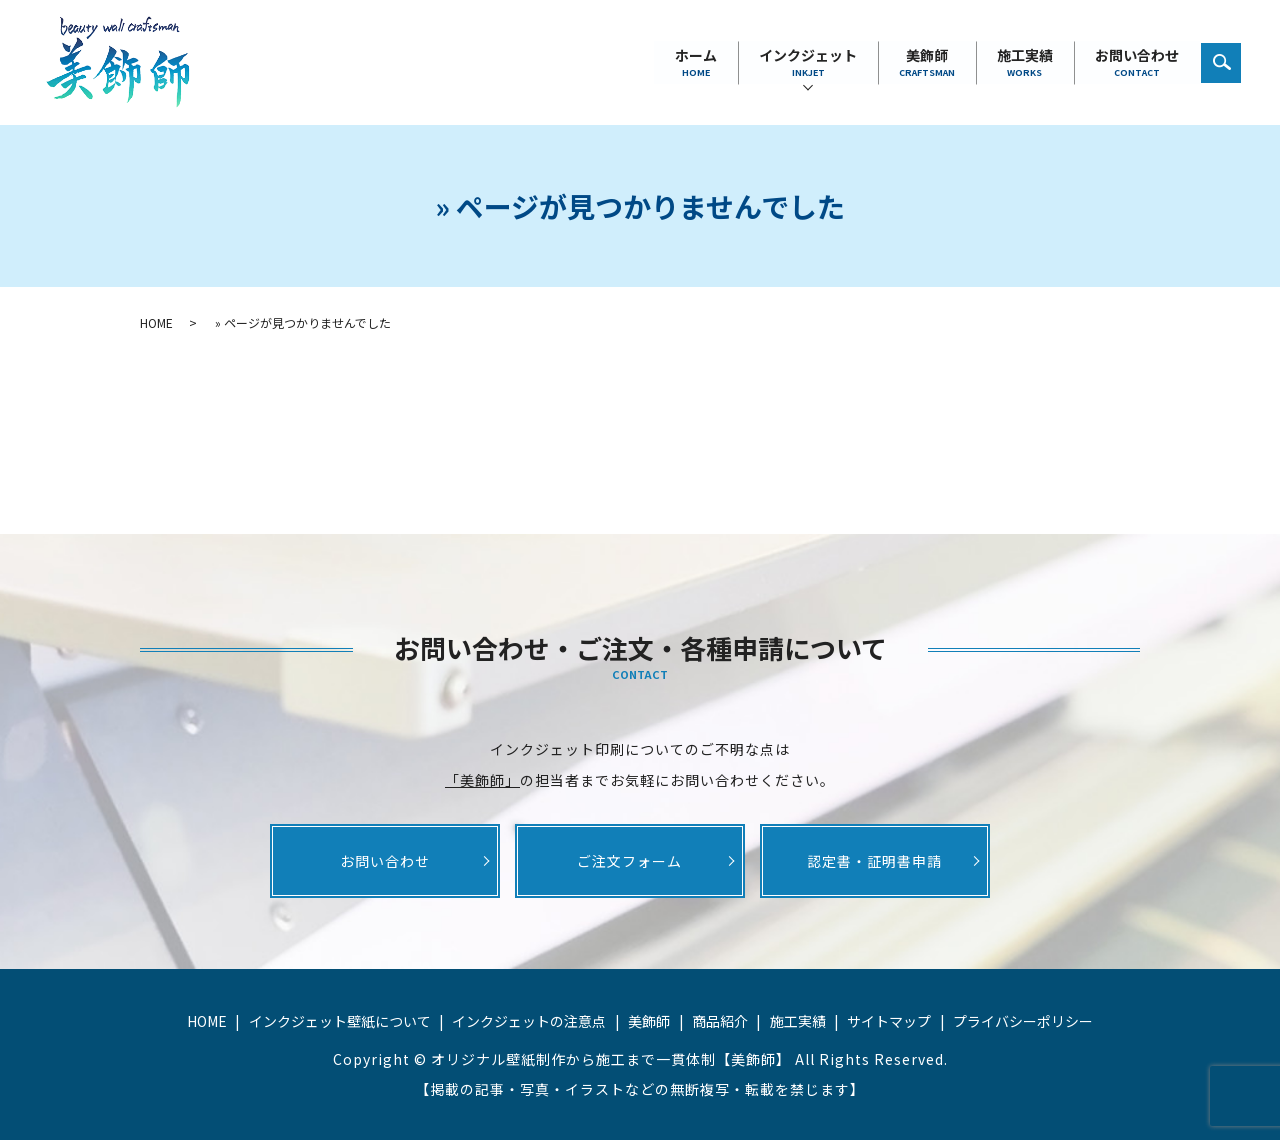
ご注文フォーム (629, 861)
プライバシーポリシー (1023, 1021)
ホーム (696, 62)
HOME (156, 322)
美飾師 (927, 62)
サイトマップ (889, 1021)
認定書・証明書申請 (874, 861)
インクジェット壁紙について (340, 1021)
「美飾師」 (482, 780)
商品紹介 (720, 1021)
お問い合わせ (1137, 62)
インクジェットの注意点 (529, 1021)
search (1231, 57)
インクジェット (808, 62)
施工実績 (1025, 62)
